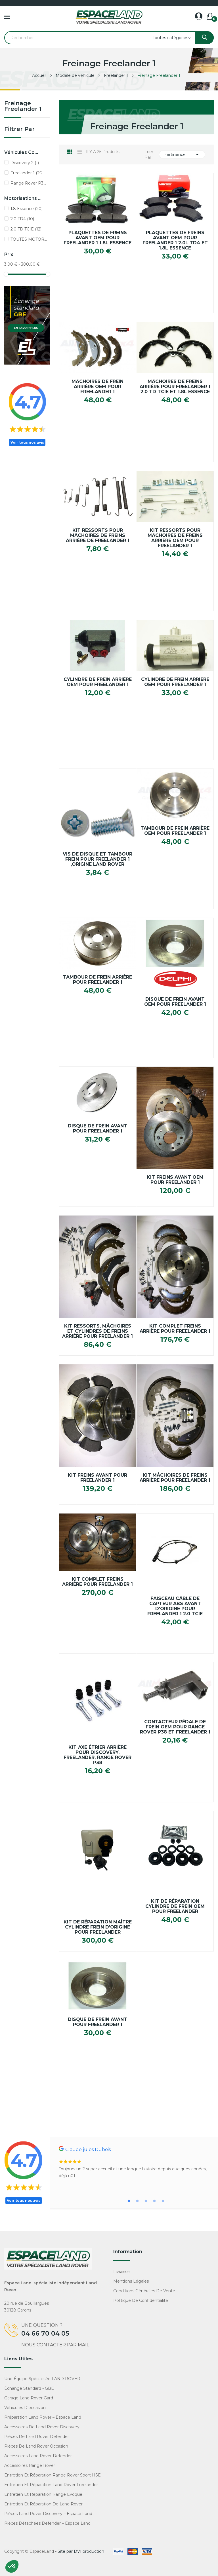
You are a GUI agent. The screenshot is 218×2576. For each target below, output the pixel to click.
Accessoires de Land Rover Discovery (41, 2426)
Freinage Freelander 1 (22, 106)
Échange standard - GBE (29, 2388)
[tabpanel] (137, 2162)
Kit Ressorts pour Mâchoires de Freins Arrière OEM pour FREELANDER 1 (175, 538)
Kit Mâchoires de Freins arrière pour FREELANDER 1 (175, 1478)
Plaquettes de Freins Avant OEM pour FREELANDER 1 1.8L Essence (97, 237)
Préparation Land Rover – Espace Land (42, 2417)
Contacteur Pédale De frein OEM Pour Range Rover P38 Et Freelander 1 (175, 1727)
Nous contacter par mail (55, 2345)
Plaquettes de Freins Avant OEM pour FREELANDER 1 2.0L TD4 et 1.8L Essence (175, 240)
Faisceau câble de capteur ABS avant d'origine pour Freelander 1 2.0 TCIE (175, 1606)
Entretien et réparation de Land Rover (43, 2504)
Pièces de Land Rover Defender (36, 2436)
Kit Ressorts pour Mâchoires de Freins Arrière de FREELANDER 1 (97, 535)
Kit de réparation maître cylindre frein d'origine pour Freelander (98, 1927)
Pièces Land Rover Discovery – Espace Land (48, 2513)
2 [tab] (137, 2201)
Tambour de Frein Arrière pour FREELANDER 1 (97, 980)
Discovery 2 (25, 162)
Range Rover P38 (29, 183)
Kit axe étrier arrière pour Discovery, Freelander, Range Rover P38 (97, 1755)
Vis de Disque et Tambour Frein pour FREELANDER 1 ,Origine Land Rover (97, 859)
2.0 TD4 (22, 218)
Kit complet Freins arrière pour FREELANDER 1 (97, 1582)
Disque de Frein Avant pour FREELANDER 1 (97, 1128)
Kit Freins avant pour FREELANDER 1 (97, 1478)
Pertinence (182, 154)
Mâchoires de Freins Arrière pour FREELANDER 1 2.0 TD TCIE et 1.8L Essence (175, 386)
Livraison (121, 2271)
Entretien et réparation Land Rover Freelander (51, 2484)
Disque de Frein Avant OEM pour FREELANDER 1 (175, 1002)
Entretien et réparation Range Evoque (43, 2494)
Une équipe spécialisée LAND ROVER (42, 2378)
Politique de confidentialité (140, 2300)
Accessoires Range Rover (29, 2465)
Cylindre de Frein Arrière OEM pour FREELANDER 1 (98, 682)
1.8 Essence (27, 208)
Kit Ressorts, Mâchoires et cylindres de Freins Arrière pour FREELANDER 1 (97, 1331)
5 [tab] (163, 2201)
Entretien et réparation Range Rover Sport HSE (52, 2475)
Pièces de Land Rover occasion (36, 2446)
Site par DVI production (81, 2551)
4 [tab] (154, 2201)
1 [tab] (129, 2201)
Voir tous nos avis (27, 442)
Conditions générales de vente (144, 2290)
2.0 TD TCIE (26, 229)
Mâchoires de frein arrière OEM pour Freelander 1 (97, 386)
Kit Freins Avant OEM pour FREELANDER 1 (175, 1180)
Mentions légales (131, 2281)
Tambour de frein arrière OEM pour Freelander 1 (175, 831)
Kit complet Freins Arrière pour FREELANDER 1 (175, 1329)
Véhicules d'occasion (25, 2407)
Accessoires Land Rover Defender (38, 2455)
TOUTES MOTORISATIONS (29, 239)
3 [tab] (146, 2201)
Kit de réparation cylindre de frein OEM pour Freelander (175, 1906)
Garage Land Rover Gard (28, 2398)
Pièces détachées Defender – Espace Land (47, 2523)
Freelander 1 (27, 172)
